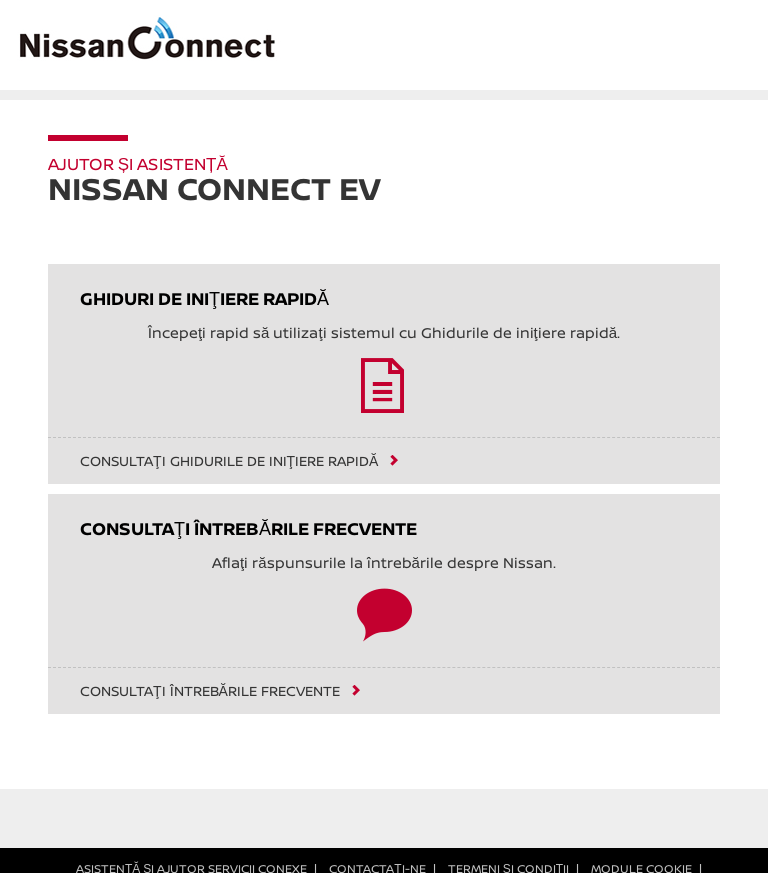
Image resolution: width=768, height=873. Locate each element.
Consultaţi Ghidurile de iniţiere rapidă (229, 461)
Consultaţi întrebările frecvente (210, 691)
